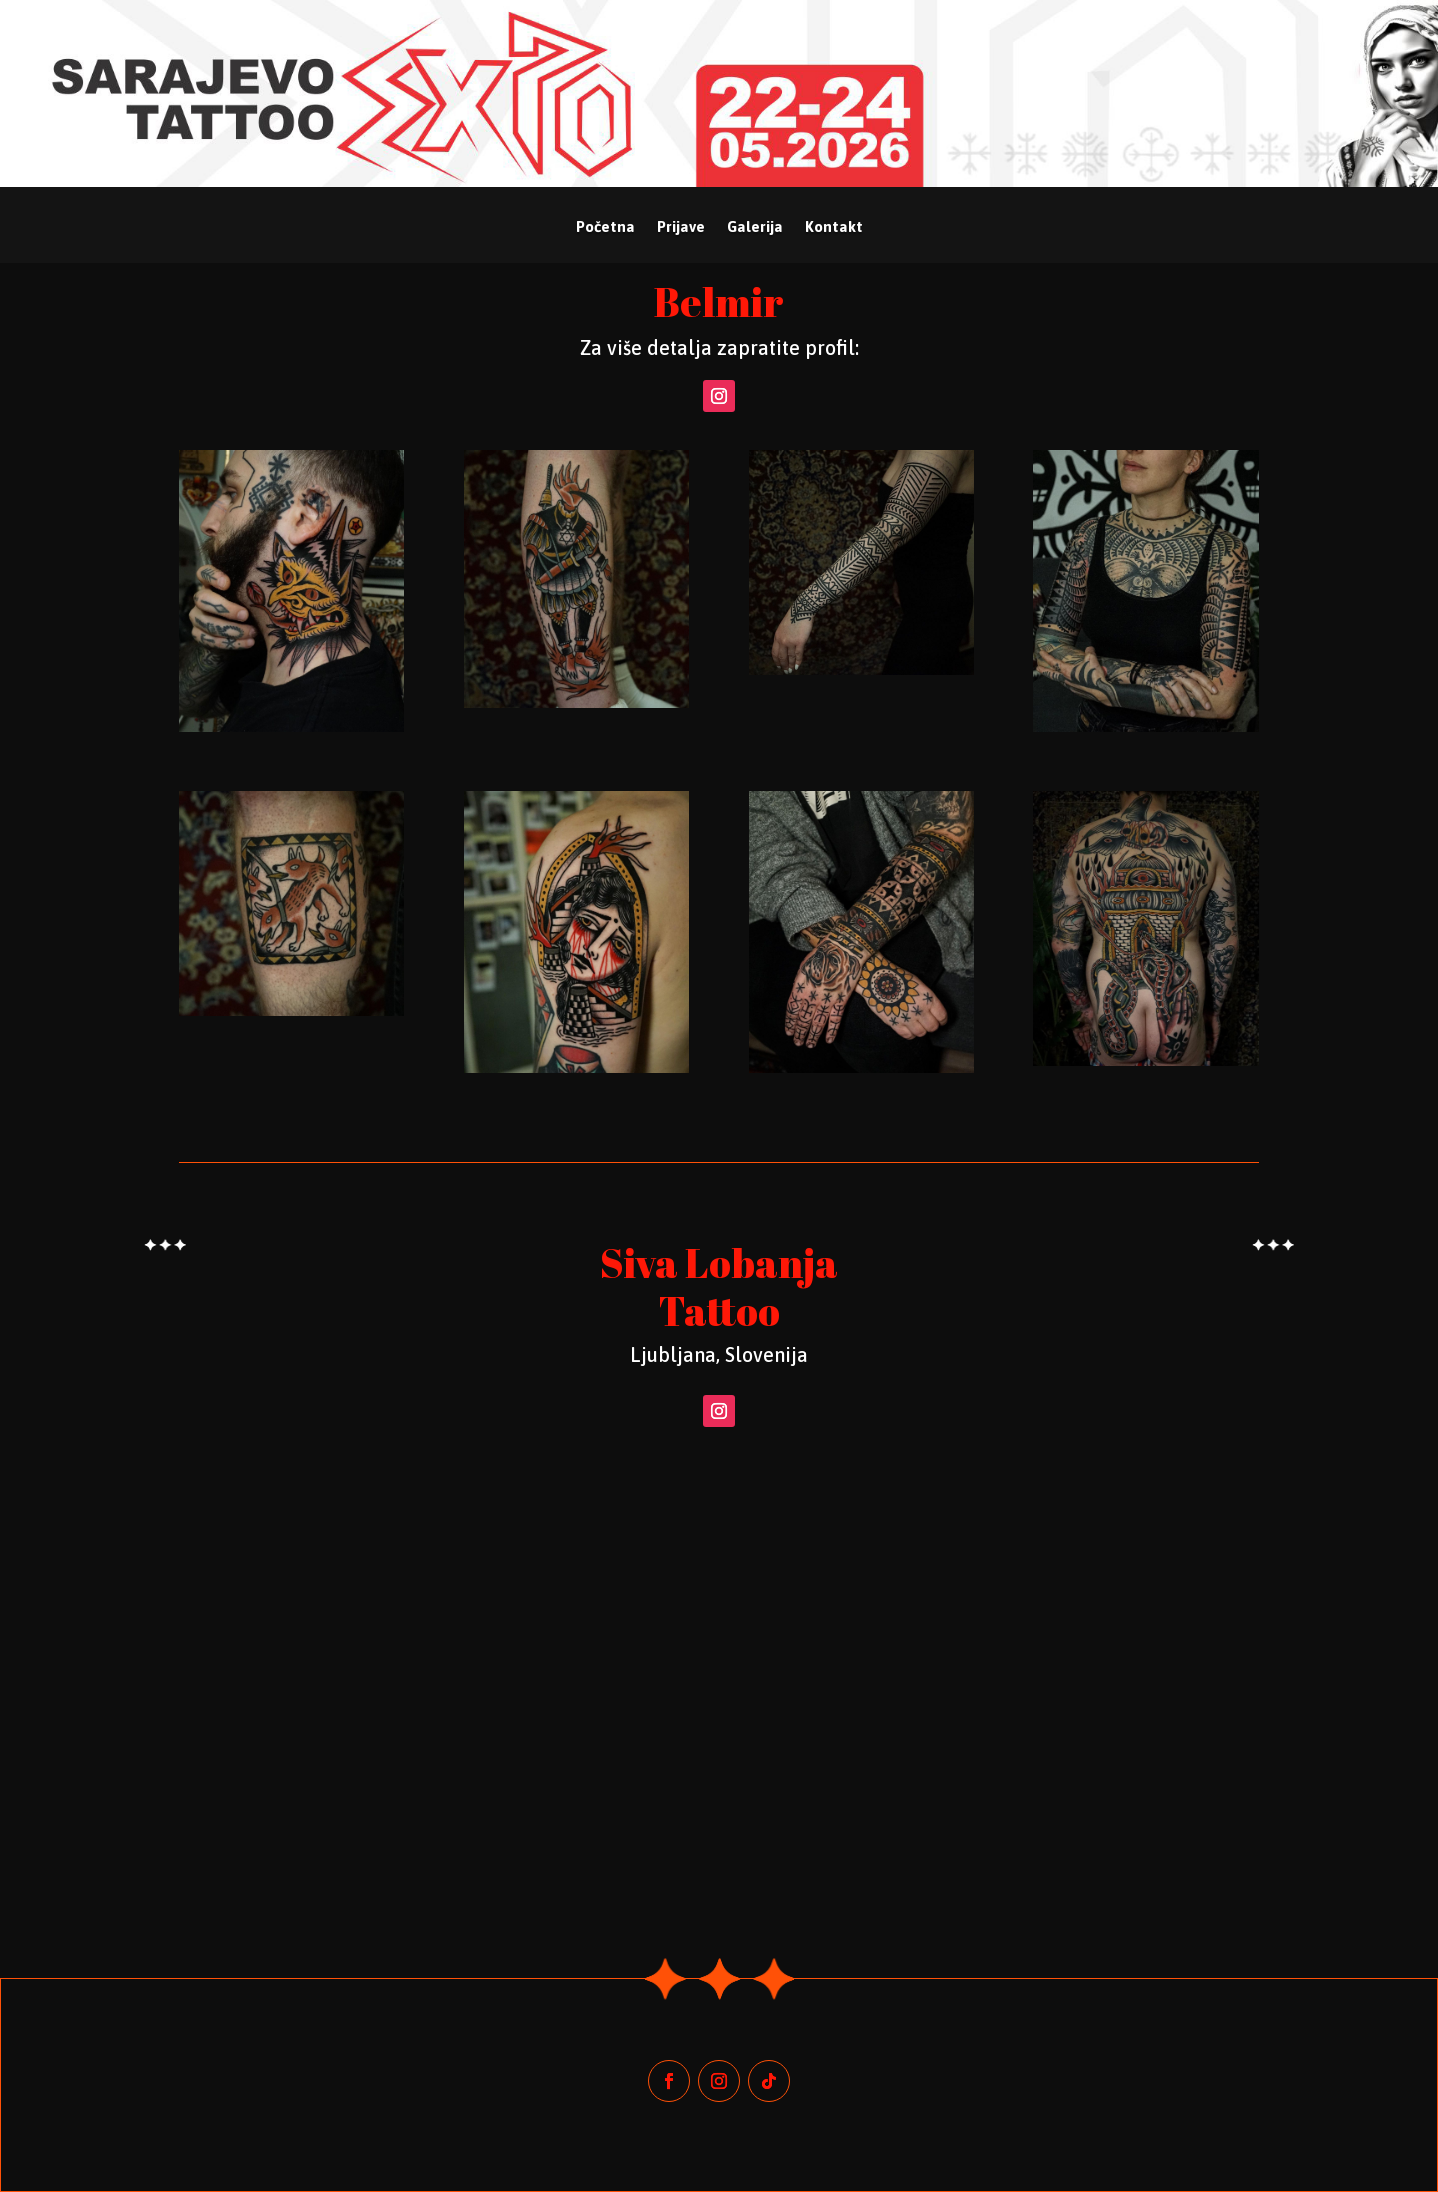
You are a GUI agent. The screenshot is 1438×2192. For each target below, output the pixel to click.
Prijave (681, 227)
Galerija (755, 227)
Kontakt (834, 227)
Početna (605, 227)
